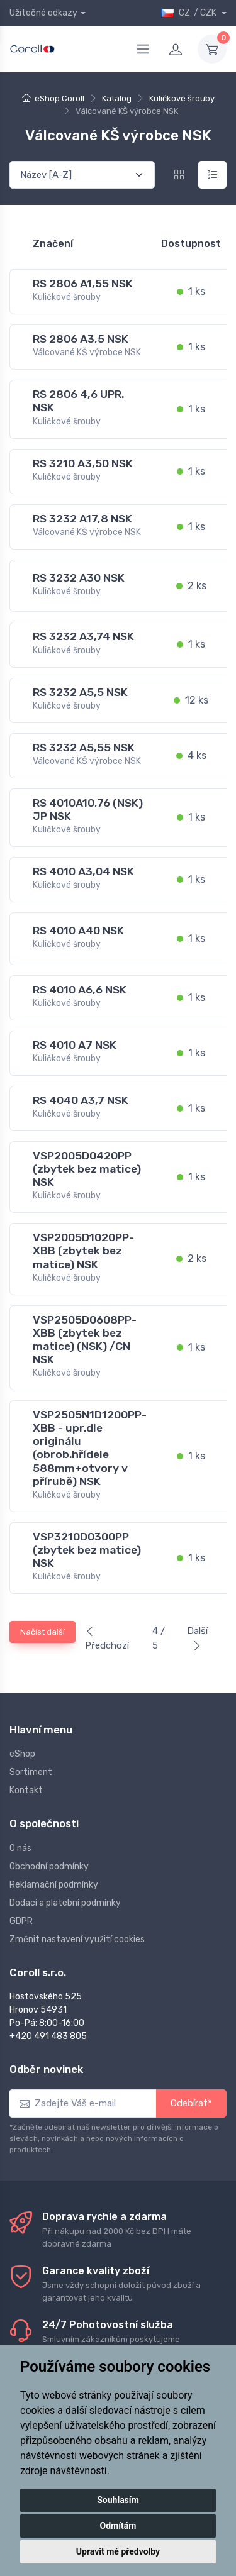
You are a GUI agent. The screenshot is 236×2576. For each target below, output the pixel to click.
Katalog (117, 98)
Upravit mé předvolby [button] (118, 2551)
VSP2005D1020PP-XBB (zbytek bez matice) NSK (83, 1250)
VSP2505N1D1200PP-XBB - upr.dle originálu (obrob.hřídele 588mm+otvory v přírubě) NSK (90, 1448)
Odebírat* (191, 2103)
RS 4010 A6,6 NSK (79, 989)
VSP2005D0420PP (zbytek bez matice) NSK (87, 1168)
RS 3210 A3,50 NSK (83, 463)
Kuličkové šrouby (182, 98)
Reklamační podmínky (53, 1884)
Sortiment (30, 1772)
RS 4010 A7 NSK (74, 1045)
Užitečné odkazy (43, 13)
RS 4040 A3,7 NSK (80, 1100)
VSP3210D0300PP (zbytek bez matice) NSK (87, 1549)
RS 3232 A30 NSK (79, 578)
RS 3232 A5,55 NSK (84, 747)
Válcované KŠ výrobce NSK (87, 352)
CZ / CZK (189, 13)
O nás (20, 1848)
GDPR (21, 1921)
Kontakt (26, 1790)
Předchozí (107, 1639)
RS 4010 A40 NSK (78, 930)
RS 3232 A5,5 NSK (80, 692)
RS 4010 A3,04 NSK (83, 871)
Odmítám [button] (118, 2526)
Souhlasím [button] (118, 2500)
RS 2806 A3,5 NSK (80, 339)
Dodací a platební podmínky (65, 1903)
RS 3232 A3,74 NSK (83, 636)
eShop (22, 1754)
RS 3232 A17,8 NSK (82, 518)
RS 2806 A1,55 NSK (83, 283)
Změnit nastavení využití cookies (77, 1939)
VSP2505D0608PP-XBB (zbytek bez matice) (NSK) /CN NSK (85, 1339)
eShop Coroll (59, 98)
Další (197, 1637)
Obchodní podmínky (49, 1866)
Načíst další (42, 1632)
